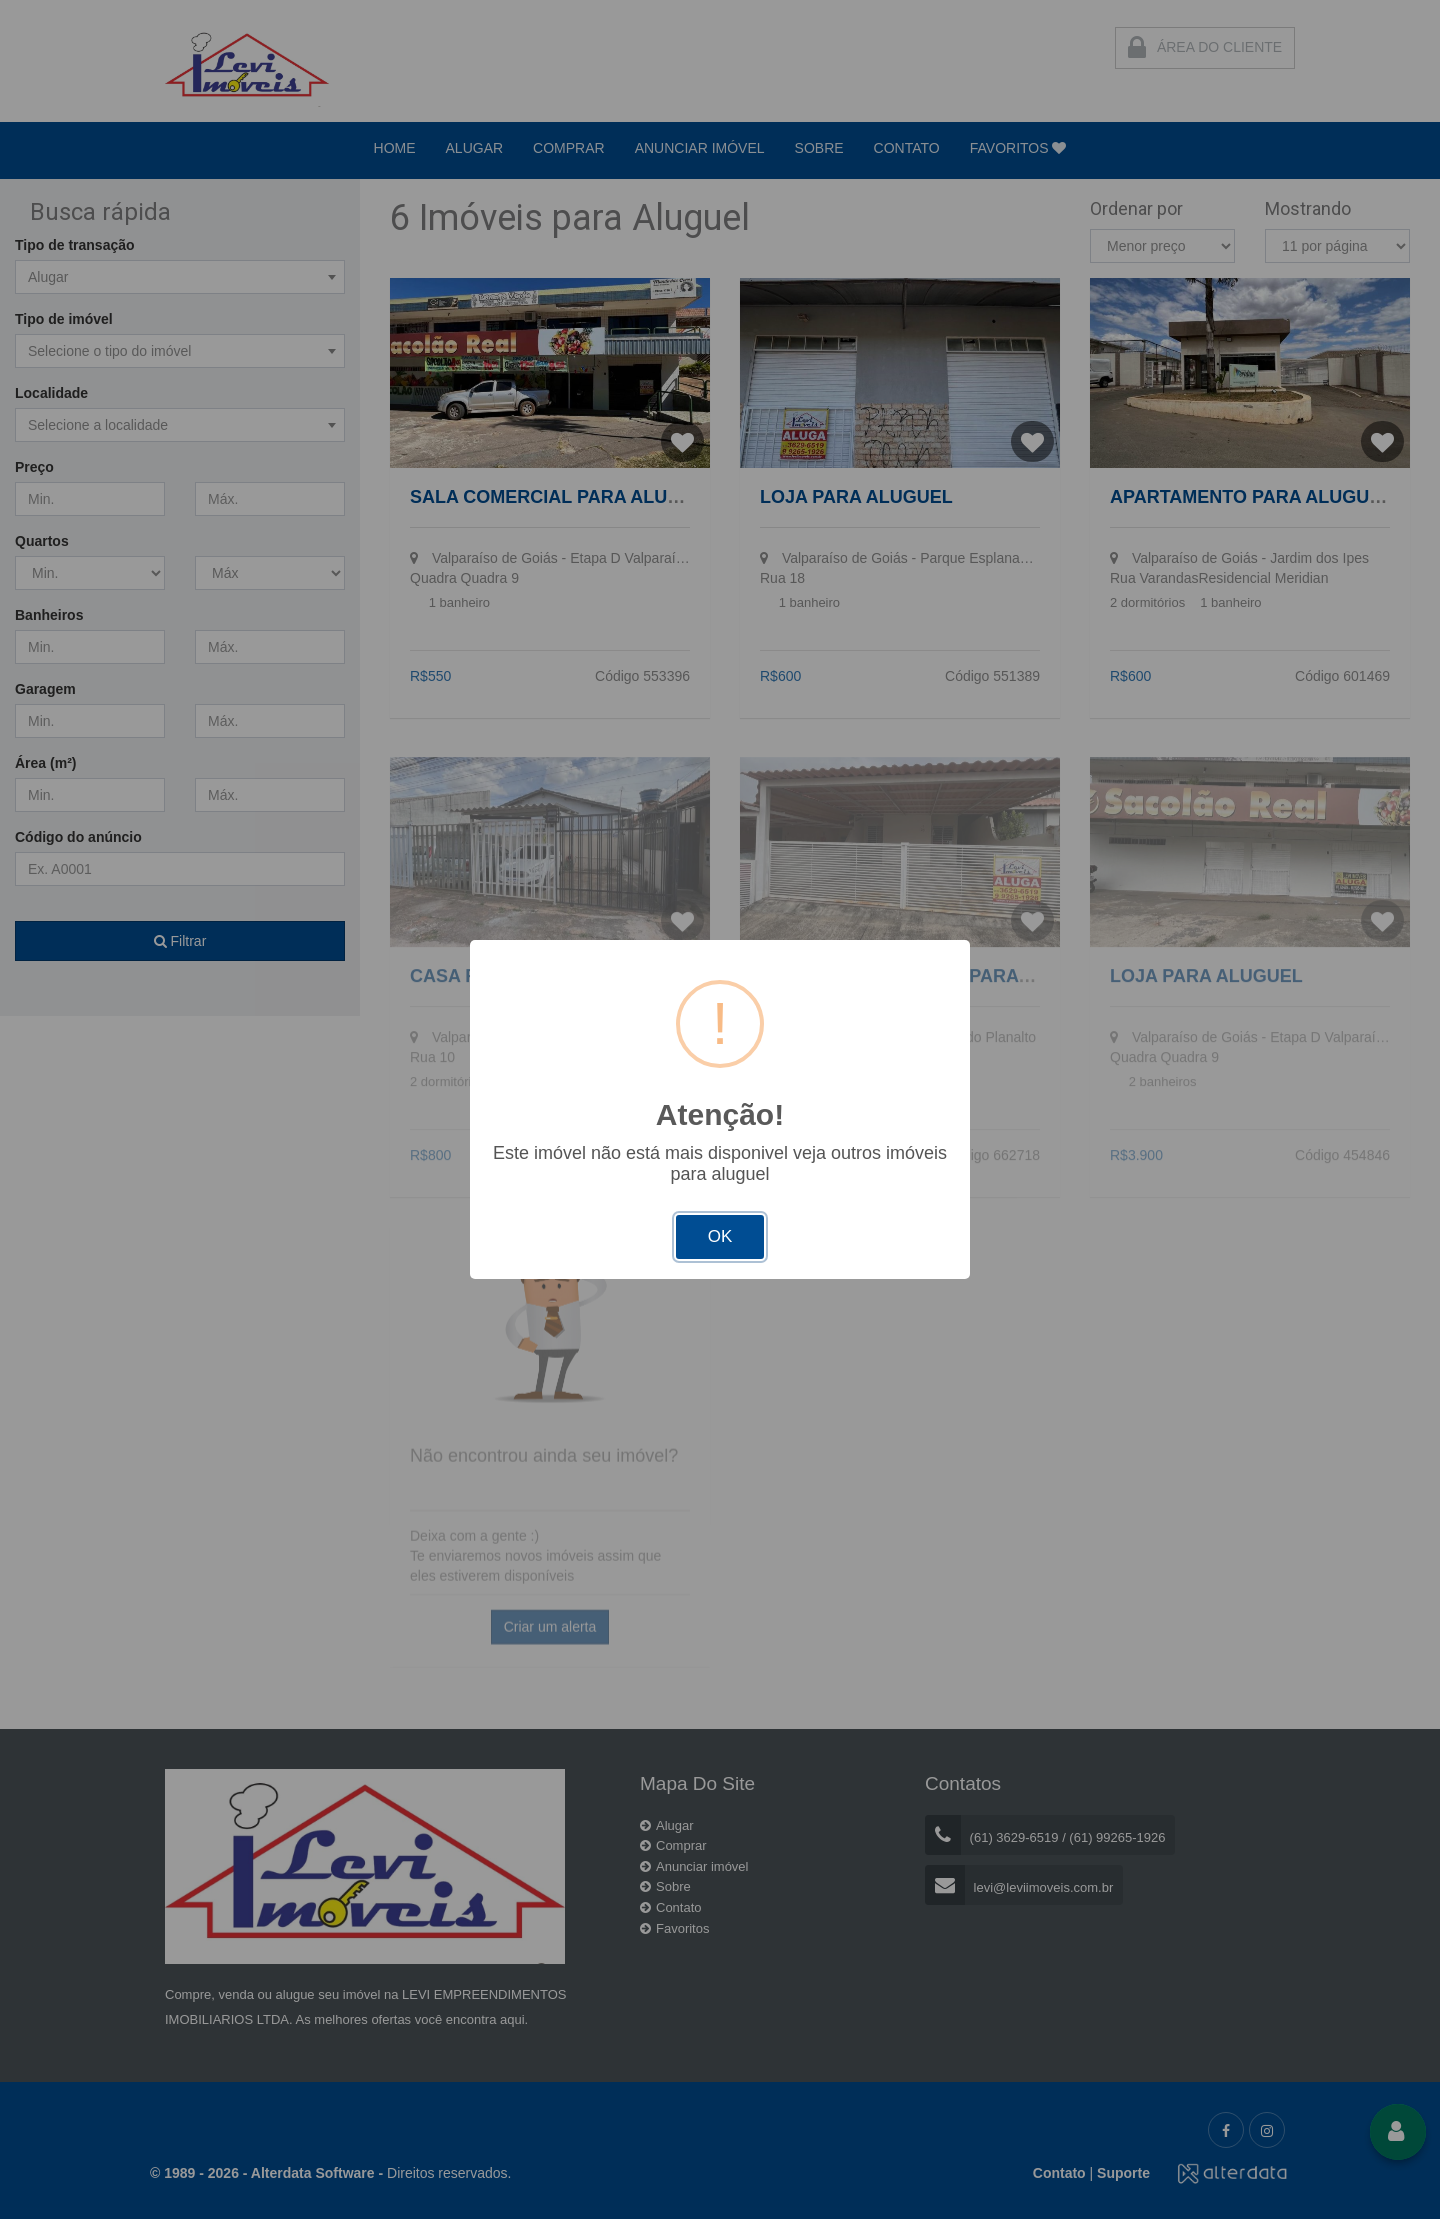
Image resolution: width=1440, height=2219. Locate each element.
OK (720, 1236)
